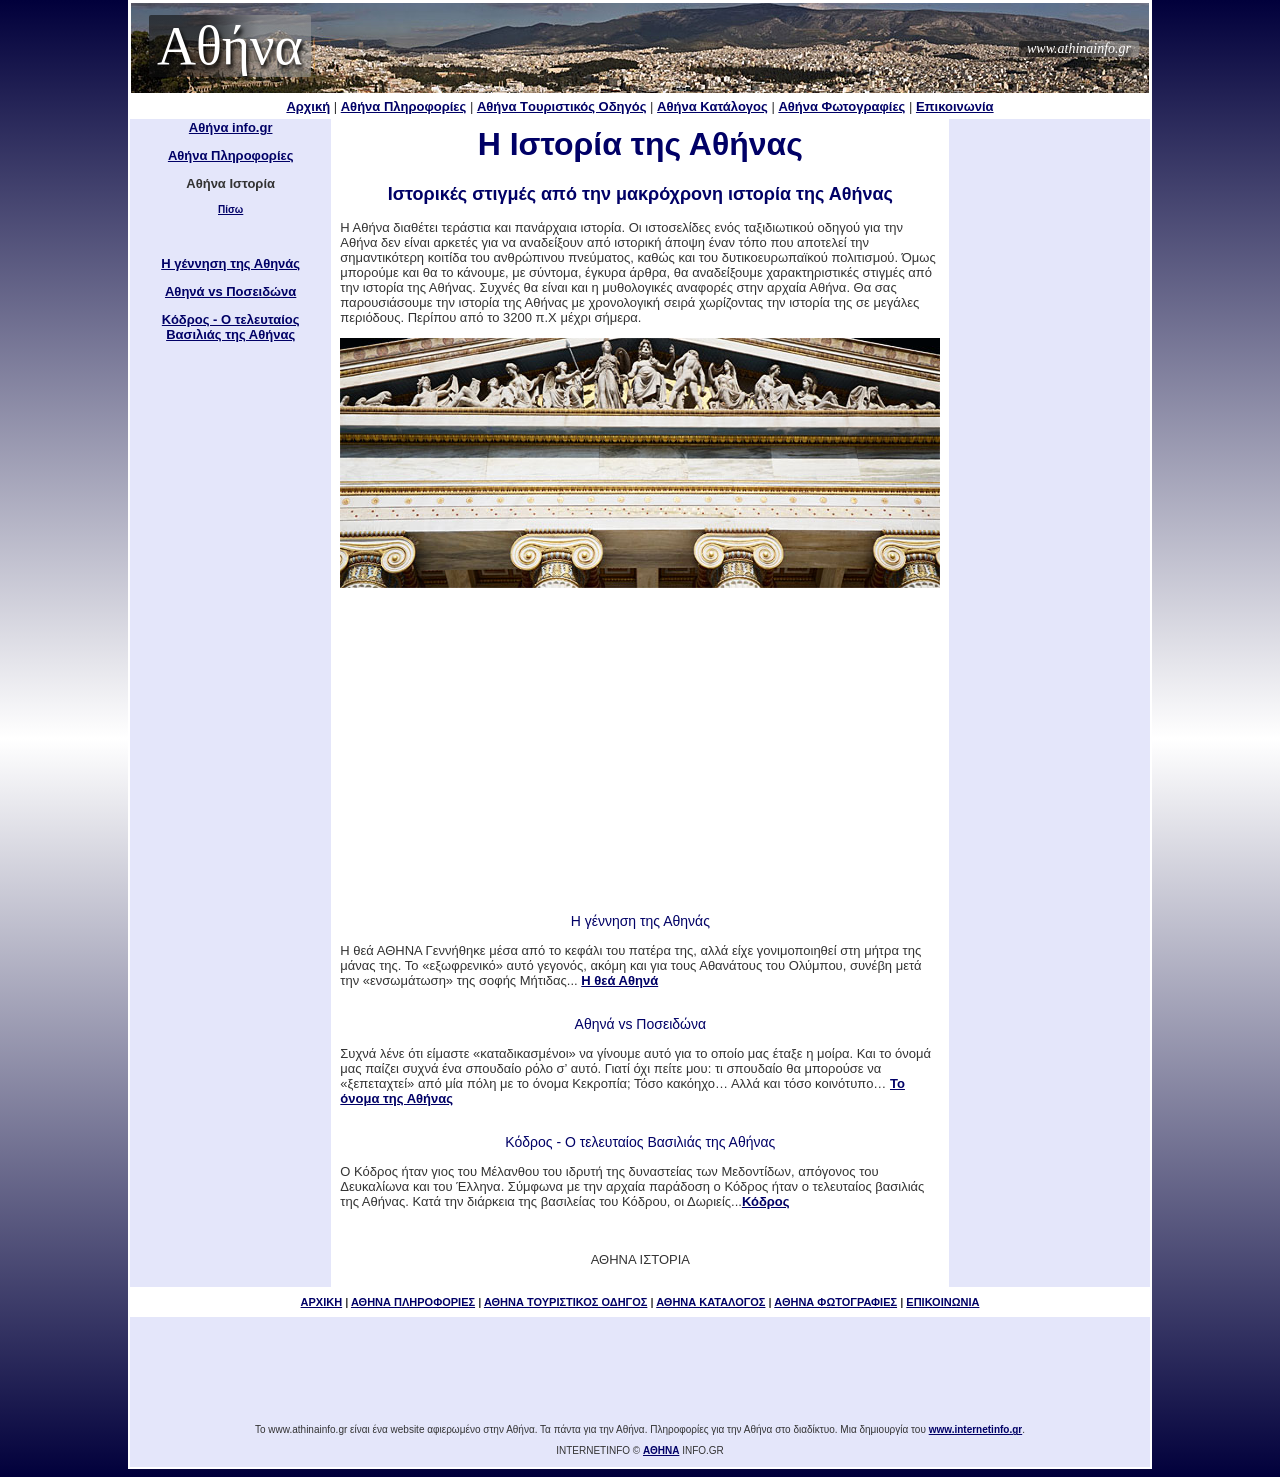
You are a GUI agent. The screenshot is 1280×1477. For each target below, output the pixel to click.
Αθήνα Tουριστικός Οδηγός (562, 106)
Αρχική (308, 106)
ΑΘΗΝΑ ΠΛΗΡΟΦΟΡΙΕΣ (413, 1302)
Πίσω (230, 209)
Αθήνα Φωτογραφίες (841, 106)
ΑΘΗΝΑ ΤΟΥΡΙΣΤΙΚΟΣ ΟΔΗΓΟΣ (566, 1302)
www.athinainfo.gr (1079, 48)
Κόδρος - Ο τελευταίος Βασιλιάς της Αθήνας (231, 327)
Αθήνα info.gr (231, 127)
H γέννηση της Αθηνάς (230, 263)
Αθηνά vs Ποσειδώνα (230, 291)
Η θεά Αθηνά (619, 980)
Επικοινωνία (955, 106)
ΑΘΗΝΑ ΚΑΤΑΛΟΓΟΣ (710, 1302)
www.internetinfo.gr (976, 1429)
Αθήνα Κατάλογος (712, 106)
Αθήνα (230, 46)
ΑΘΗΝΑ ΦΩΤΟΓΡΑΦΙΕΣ (835, 1302)
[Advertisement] (640, 749)
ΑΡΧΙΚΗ (322, 1302)
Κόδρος (766, 1201)
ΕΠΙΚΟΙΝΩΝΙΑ (942, 1302)
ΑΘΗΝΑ (661, 1450)
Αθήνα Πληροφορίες (404, 106)
